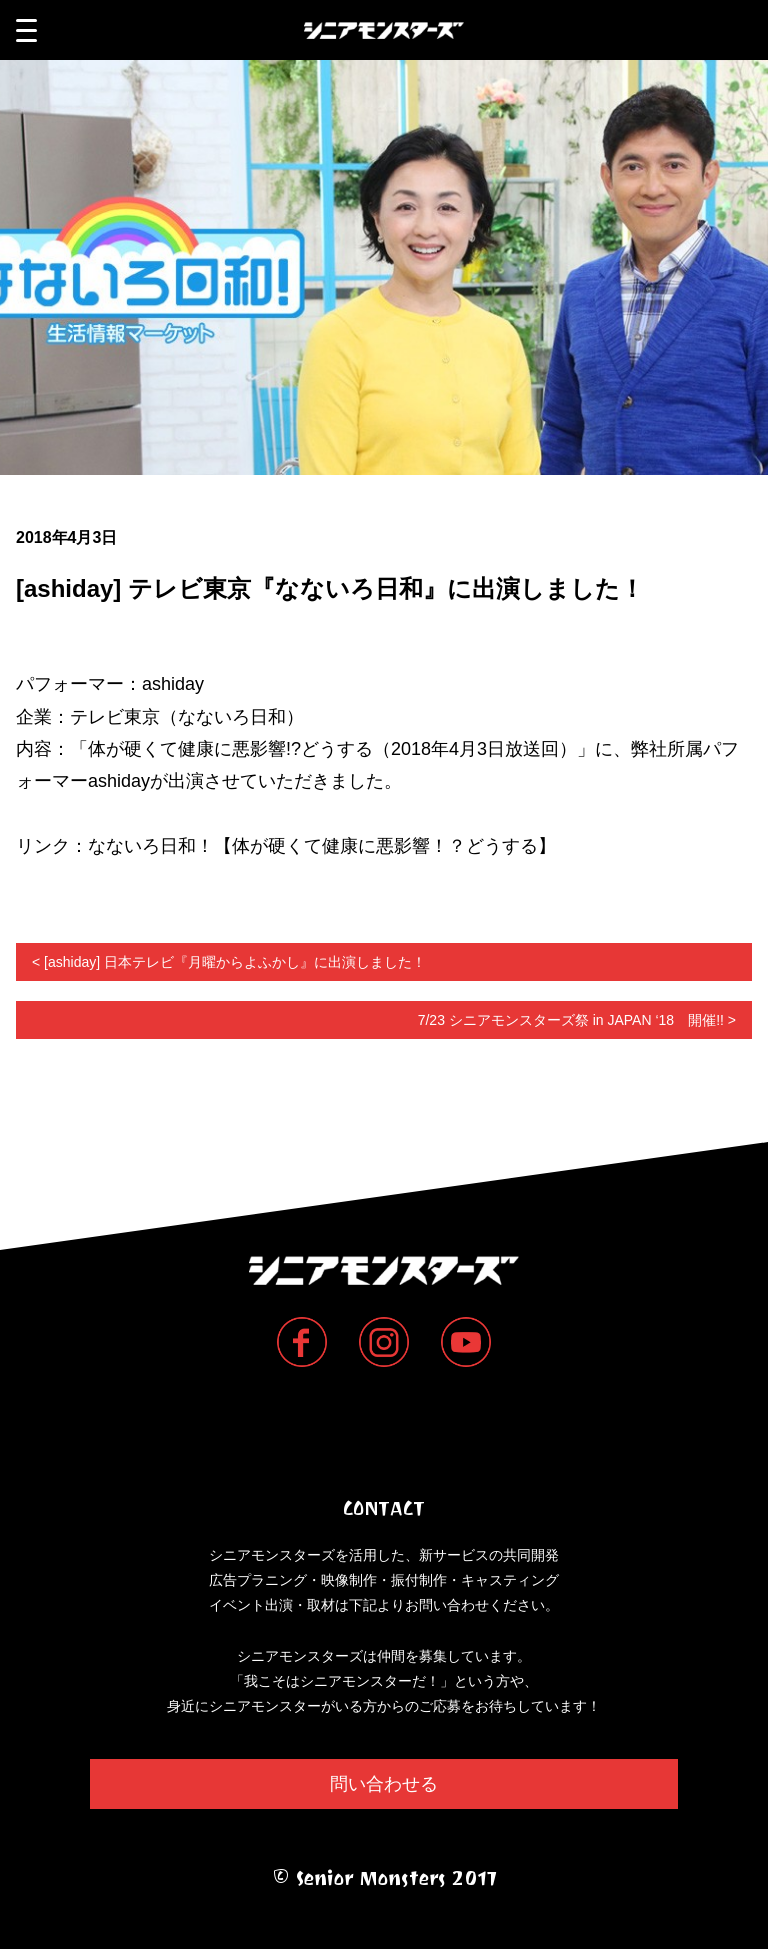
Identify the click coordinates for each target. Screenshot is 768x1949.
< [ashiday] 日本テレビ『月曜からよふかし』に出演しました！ (229, 962)
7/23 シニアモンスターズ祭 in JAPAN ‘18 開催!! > (577, 1020)
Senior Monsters (384, 1430)
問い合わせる (384, 1784)
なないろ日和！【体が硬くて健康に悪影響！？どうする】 (322, 846)
